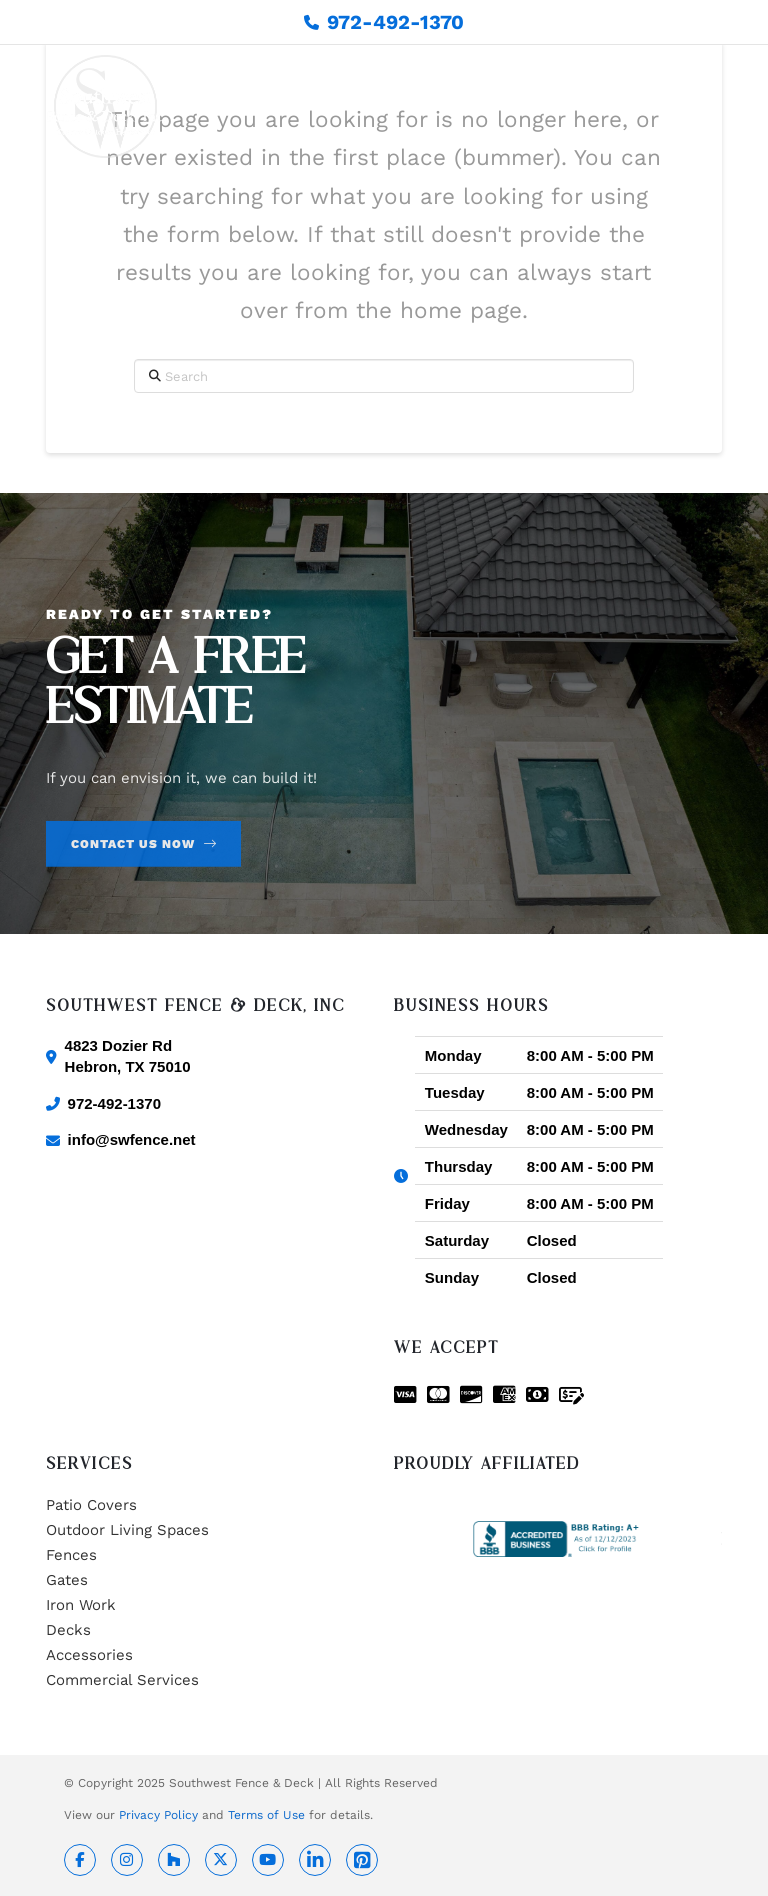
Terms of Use (266, 1815)
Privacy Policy (158, 1815)
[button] (710, 107)
